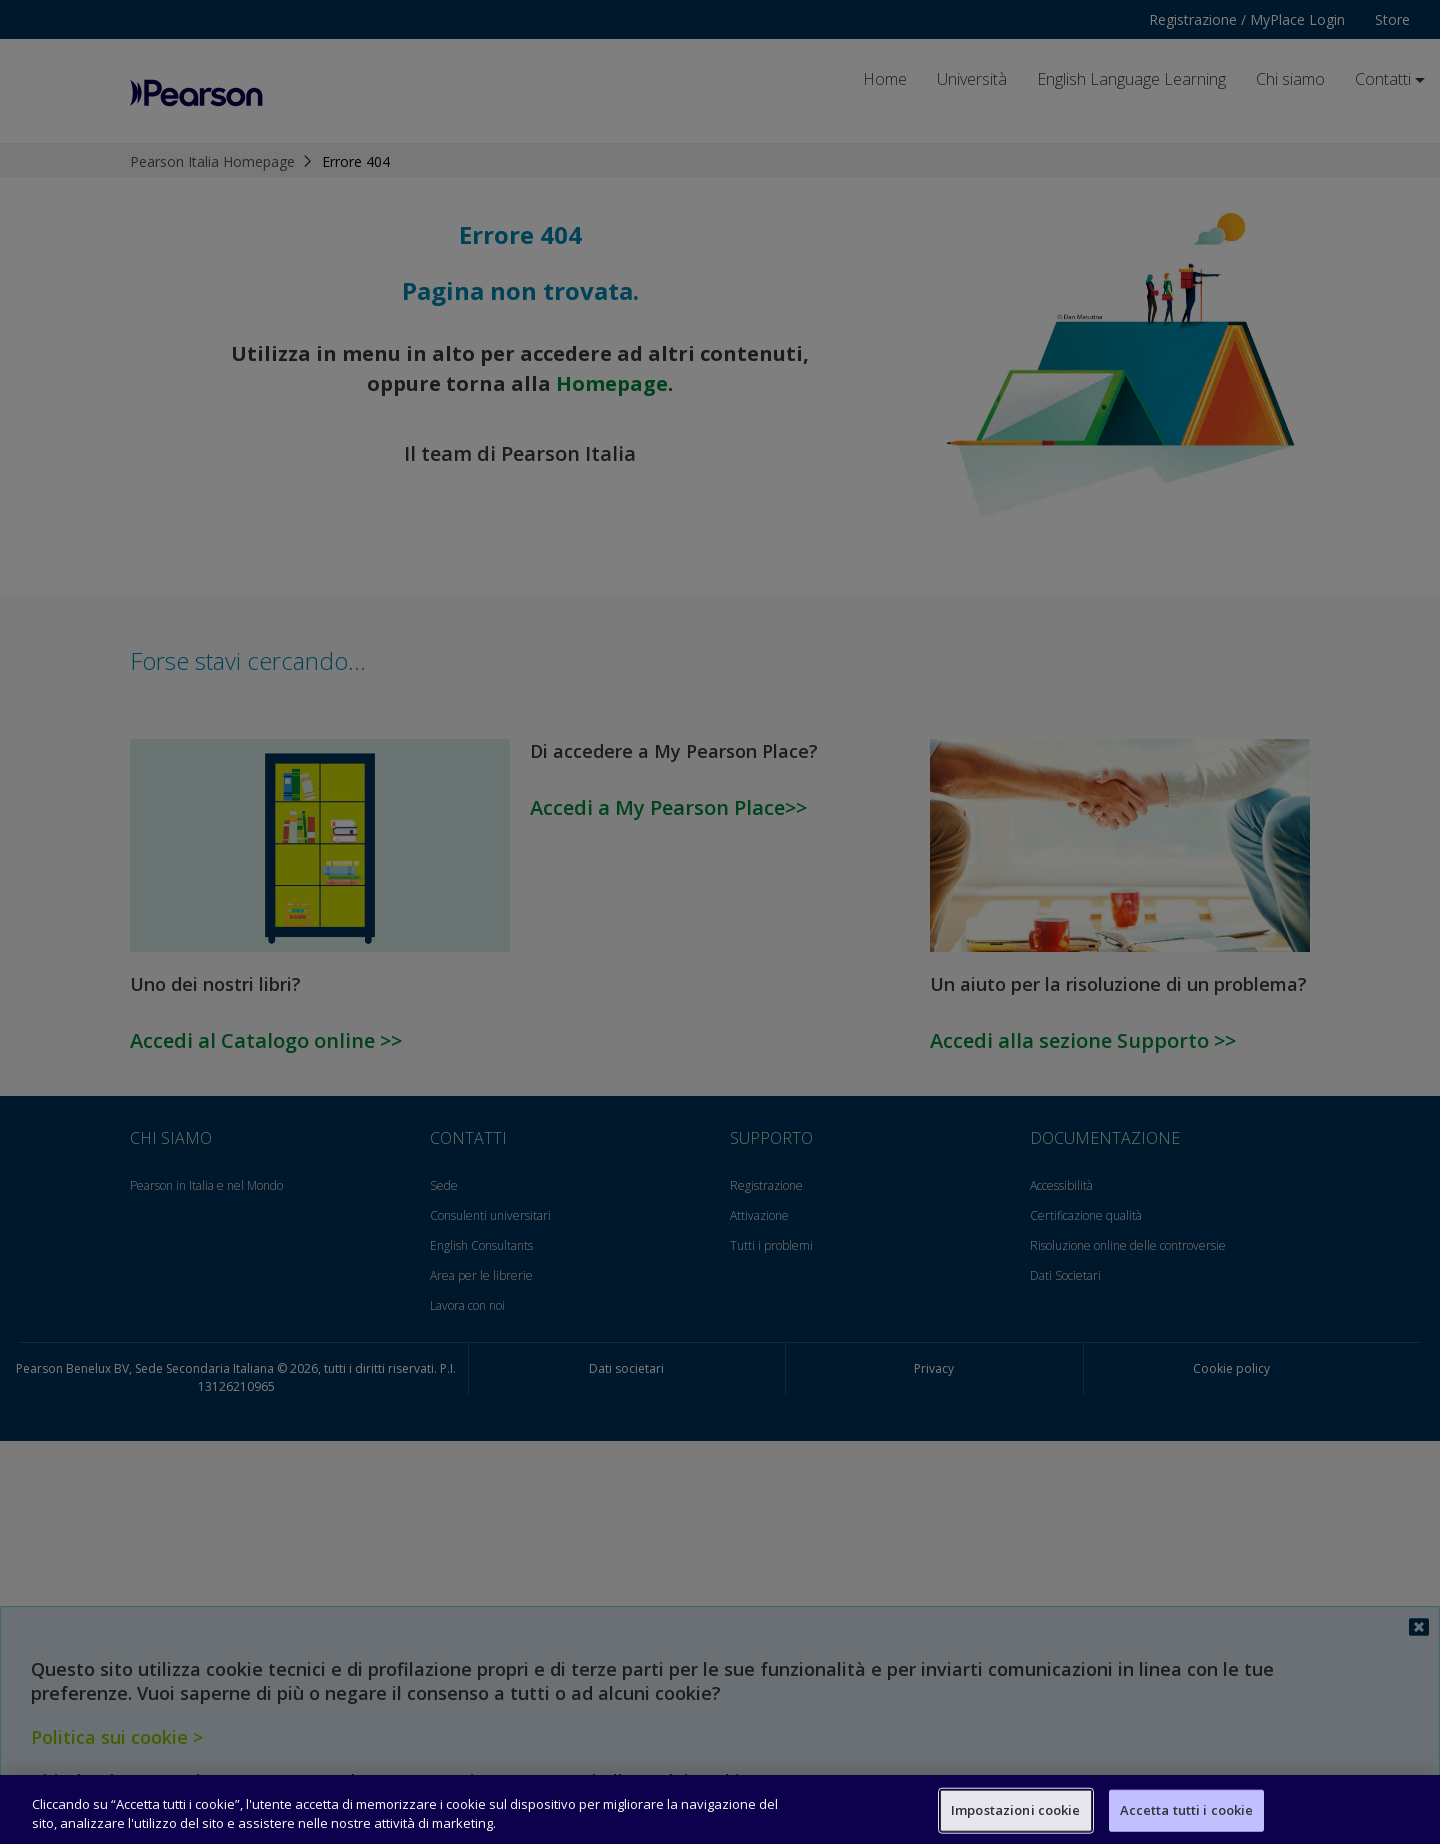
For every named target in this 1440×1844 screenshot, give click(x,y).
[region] (720, 1809)
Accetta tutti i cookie (1187, 1810)
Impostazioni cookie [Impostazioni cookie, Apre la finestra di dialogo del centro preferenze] (1015, 1810)
